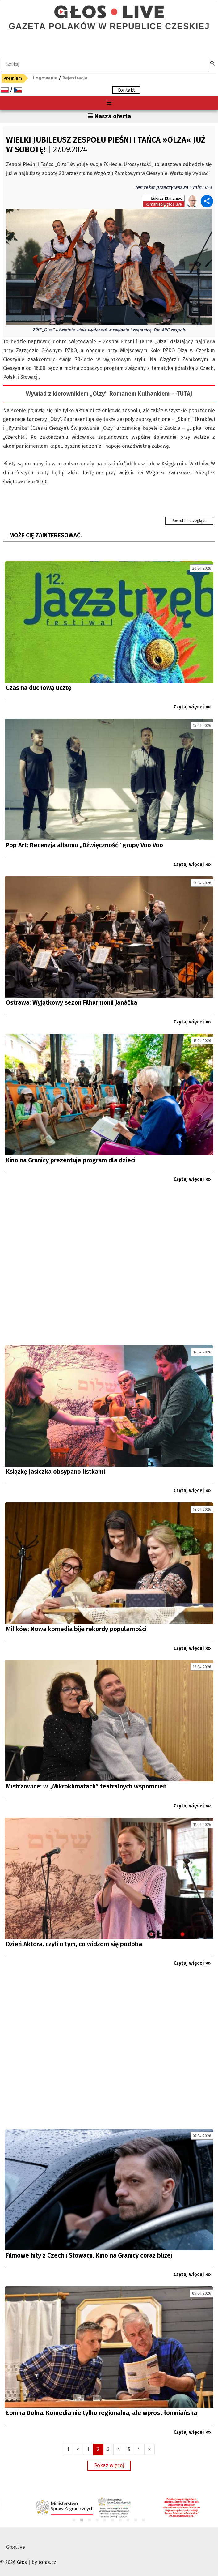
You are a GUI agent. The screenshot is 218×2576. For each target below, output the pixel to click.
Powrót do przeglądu (189, 521)
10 (143, 2520)
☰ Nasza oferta (109, 116)
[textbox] (105, 64)
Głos (22, 2562)
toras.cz (47, 2562)
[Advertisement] (109, 1266)
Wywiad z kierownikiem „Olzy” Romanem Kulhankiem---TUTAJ (109, 393)
